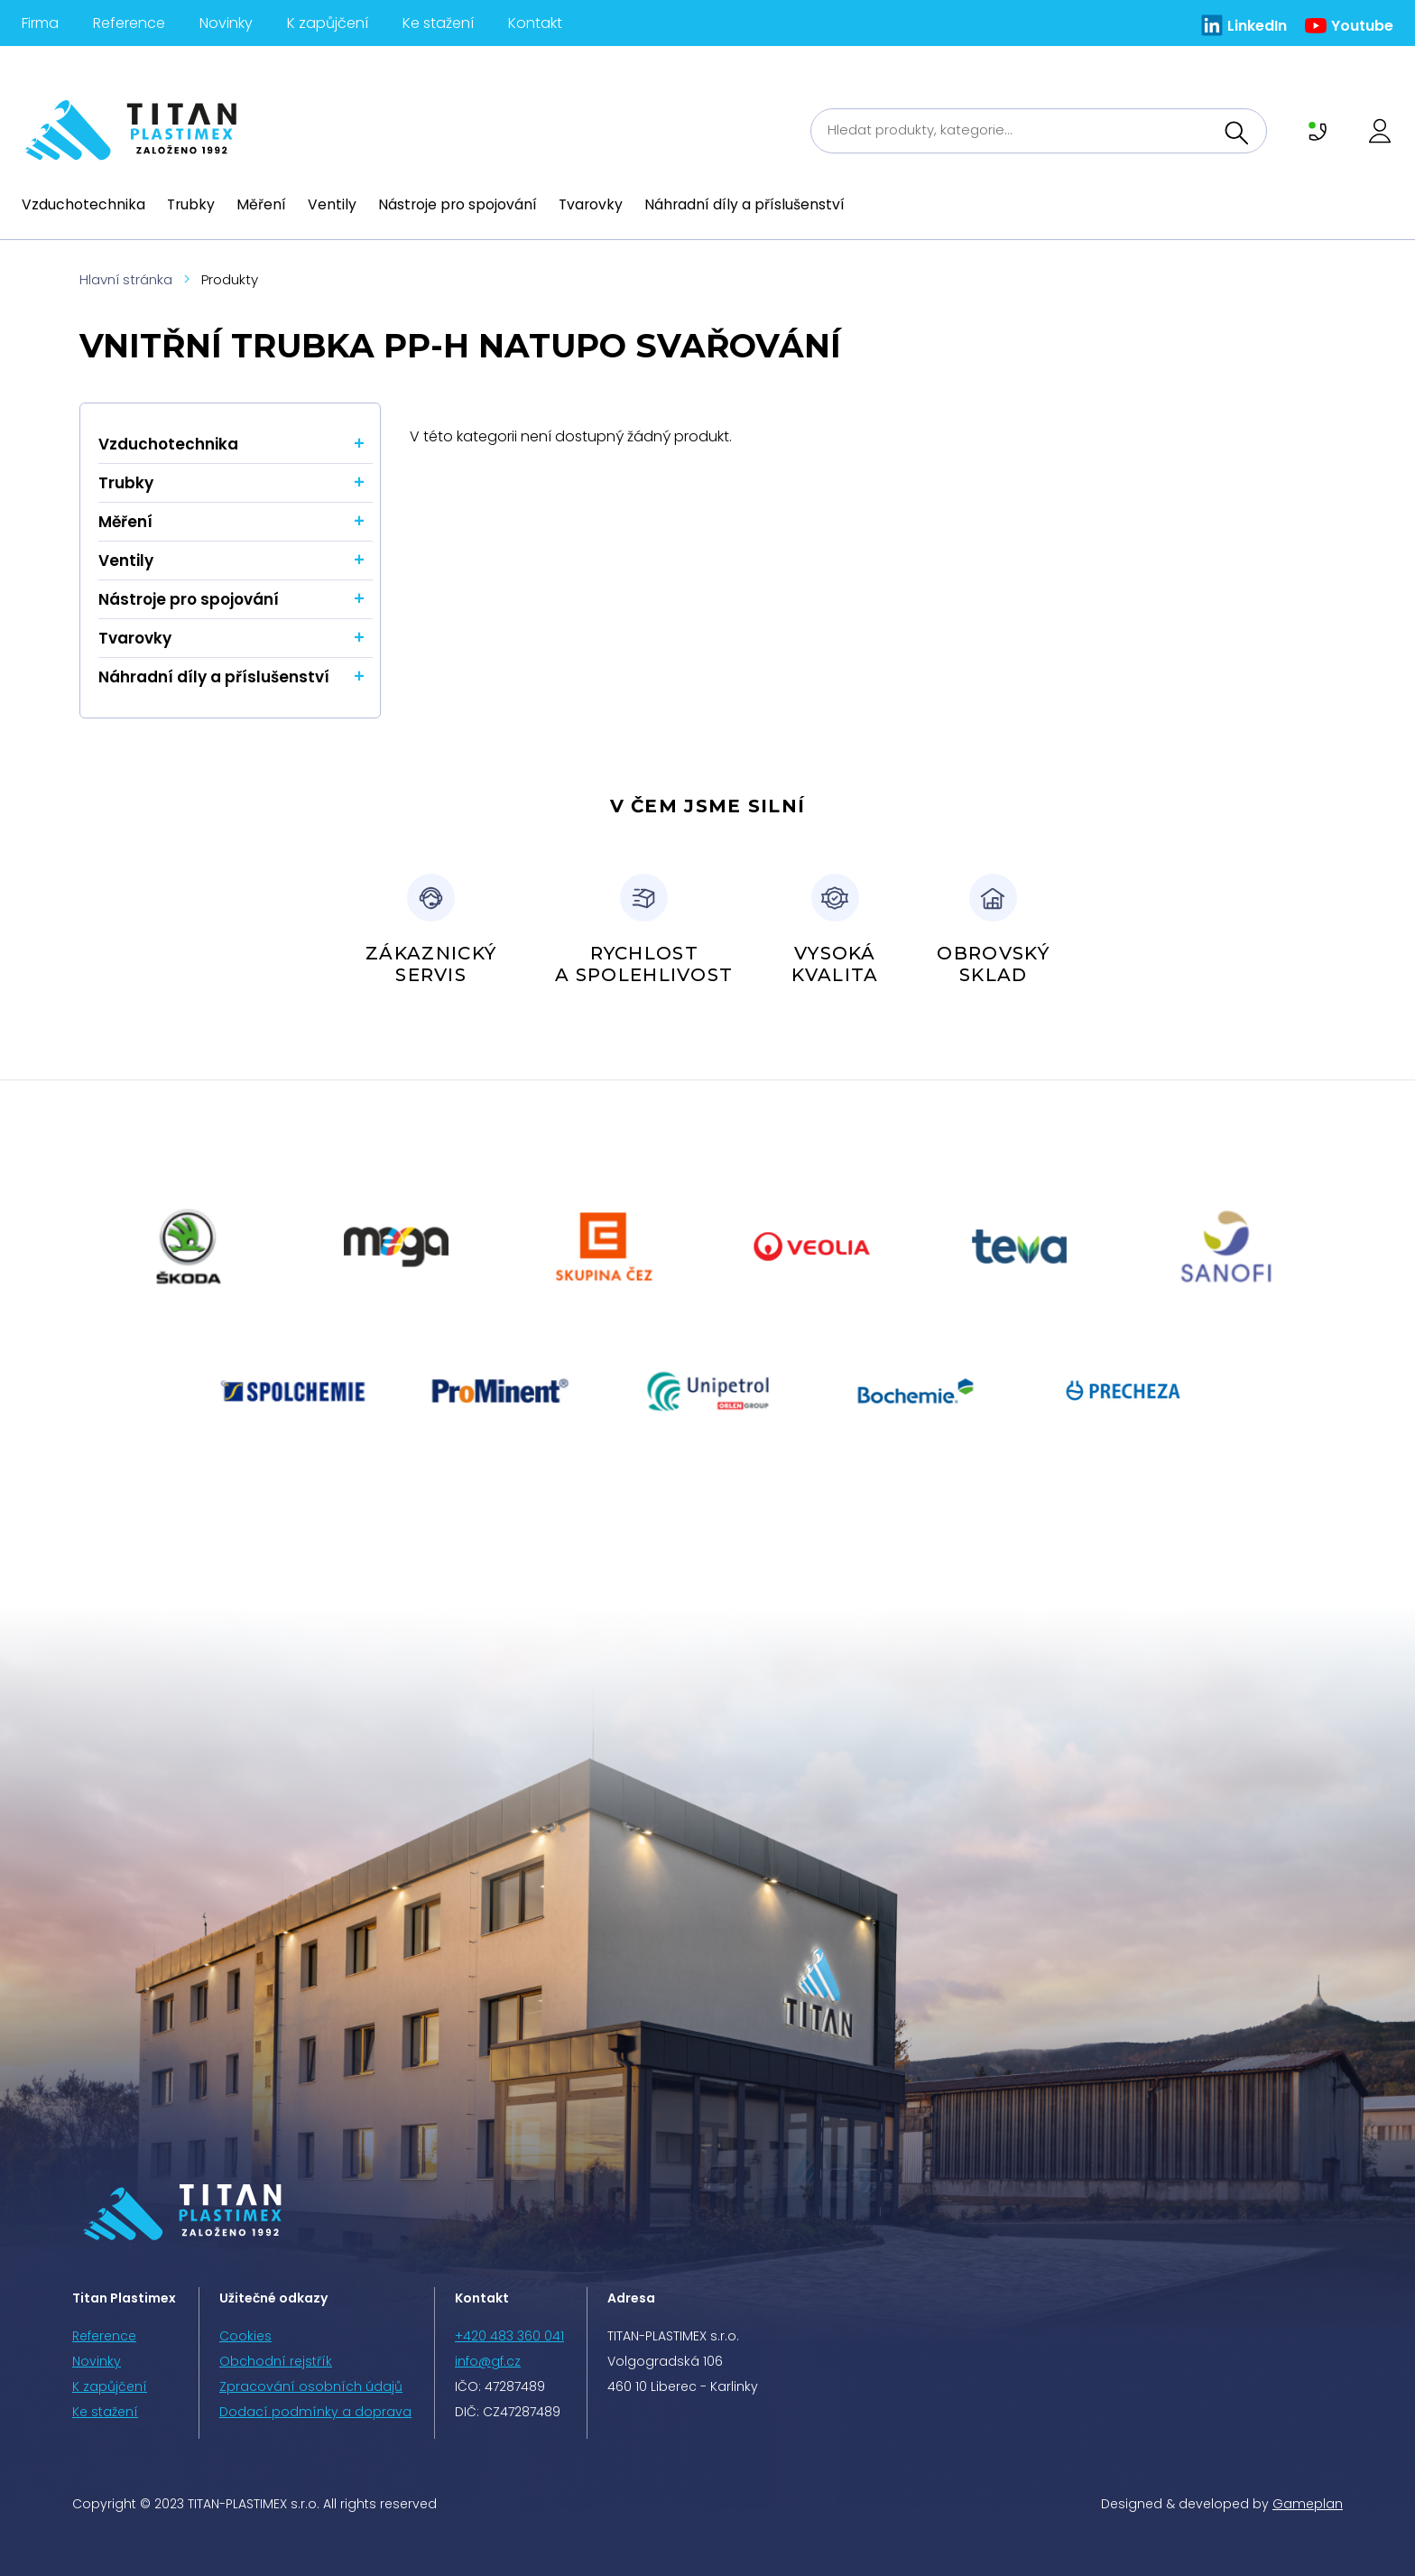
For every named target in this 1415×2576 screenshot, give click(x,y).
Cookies (245, 2336)
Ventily (332, 204)
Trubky (191, 204)
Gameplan (1307, 2504)
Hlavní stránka (125, 279)
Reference (129, 23)
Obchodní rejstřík (275, 2361)
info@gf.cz (488, 2361)
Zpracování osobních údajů (310, 2386)
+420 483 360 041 (509, 2336)
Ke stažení (438, 23)
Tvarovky (591, 204)
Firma (40, 23)
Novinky (226, 23)
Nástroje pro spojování (457, 204)
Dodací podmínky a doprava (315, 2412)
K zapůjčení (327, 23)
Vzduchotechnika (83, 204)
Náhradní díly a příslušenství (744, 204)
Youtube (1362, 25)
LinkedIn (1257, 25)
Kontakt (535, 23)
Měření (261, 204)
